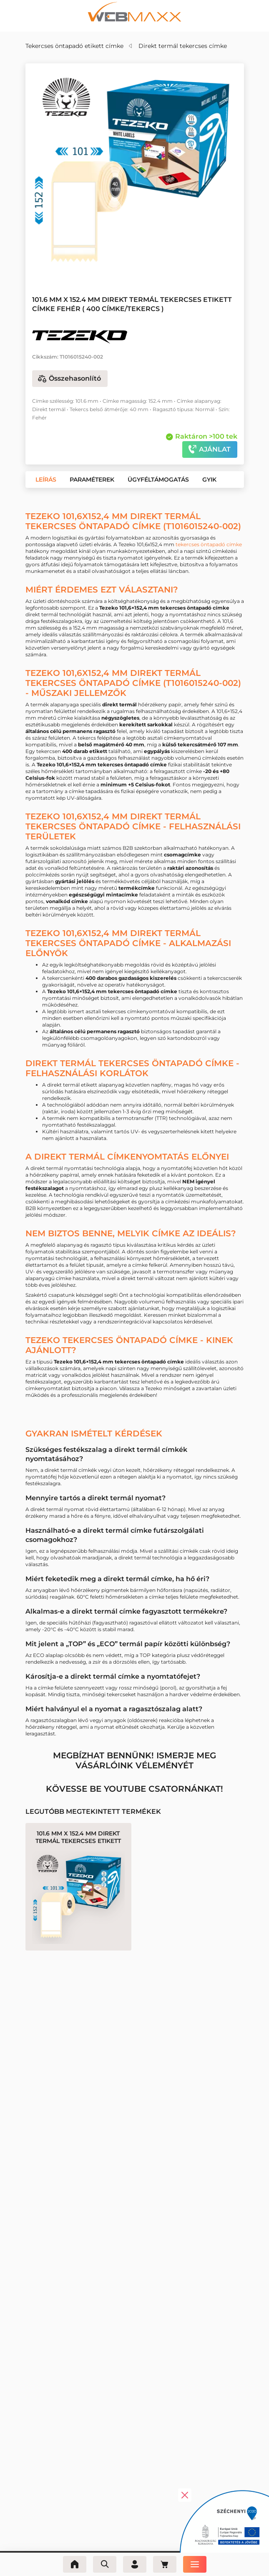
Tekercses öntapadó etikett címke (74, 46)
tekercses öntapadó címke (209, 544)
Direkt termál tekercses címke (182, 46)
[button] (46, 479)
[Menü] (194, 2564)
